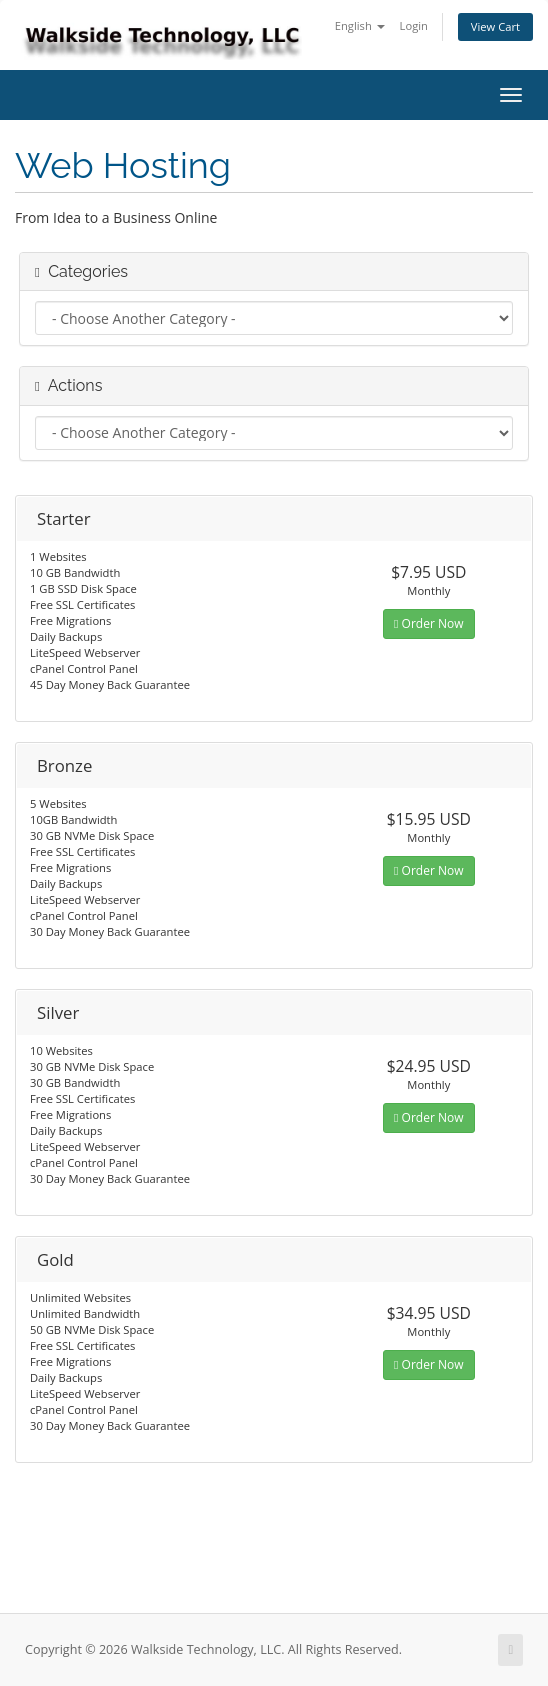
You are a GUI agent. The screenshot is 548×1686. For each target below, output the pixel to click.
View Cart (495, 26)
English (360, 25)
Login (414, 25)
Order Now (428, 623)
